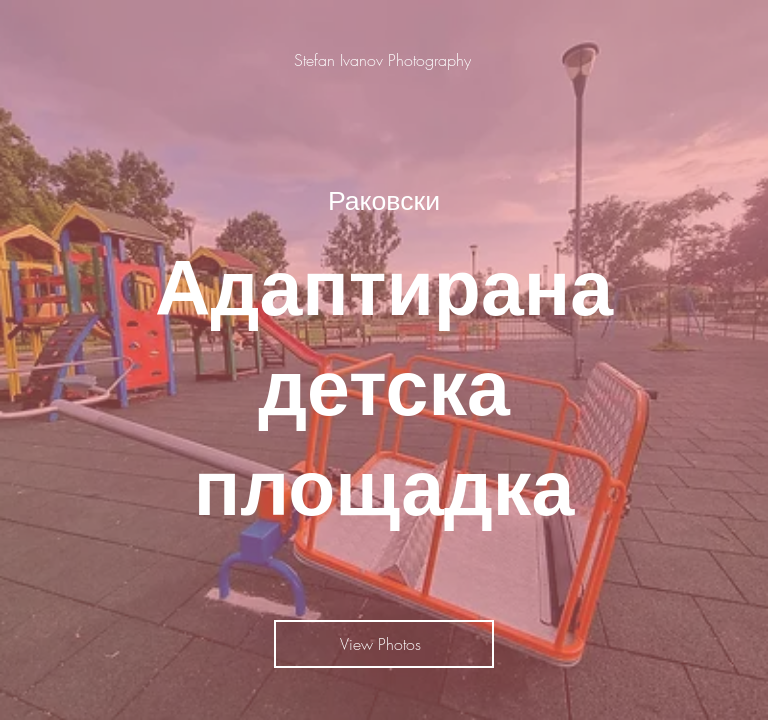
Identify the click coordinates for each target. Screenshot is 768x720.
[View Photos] (384, 644)
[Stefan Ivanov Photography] (384, 60)
